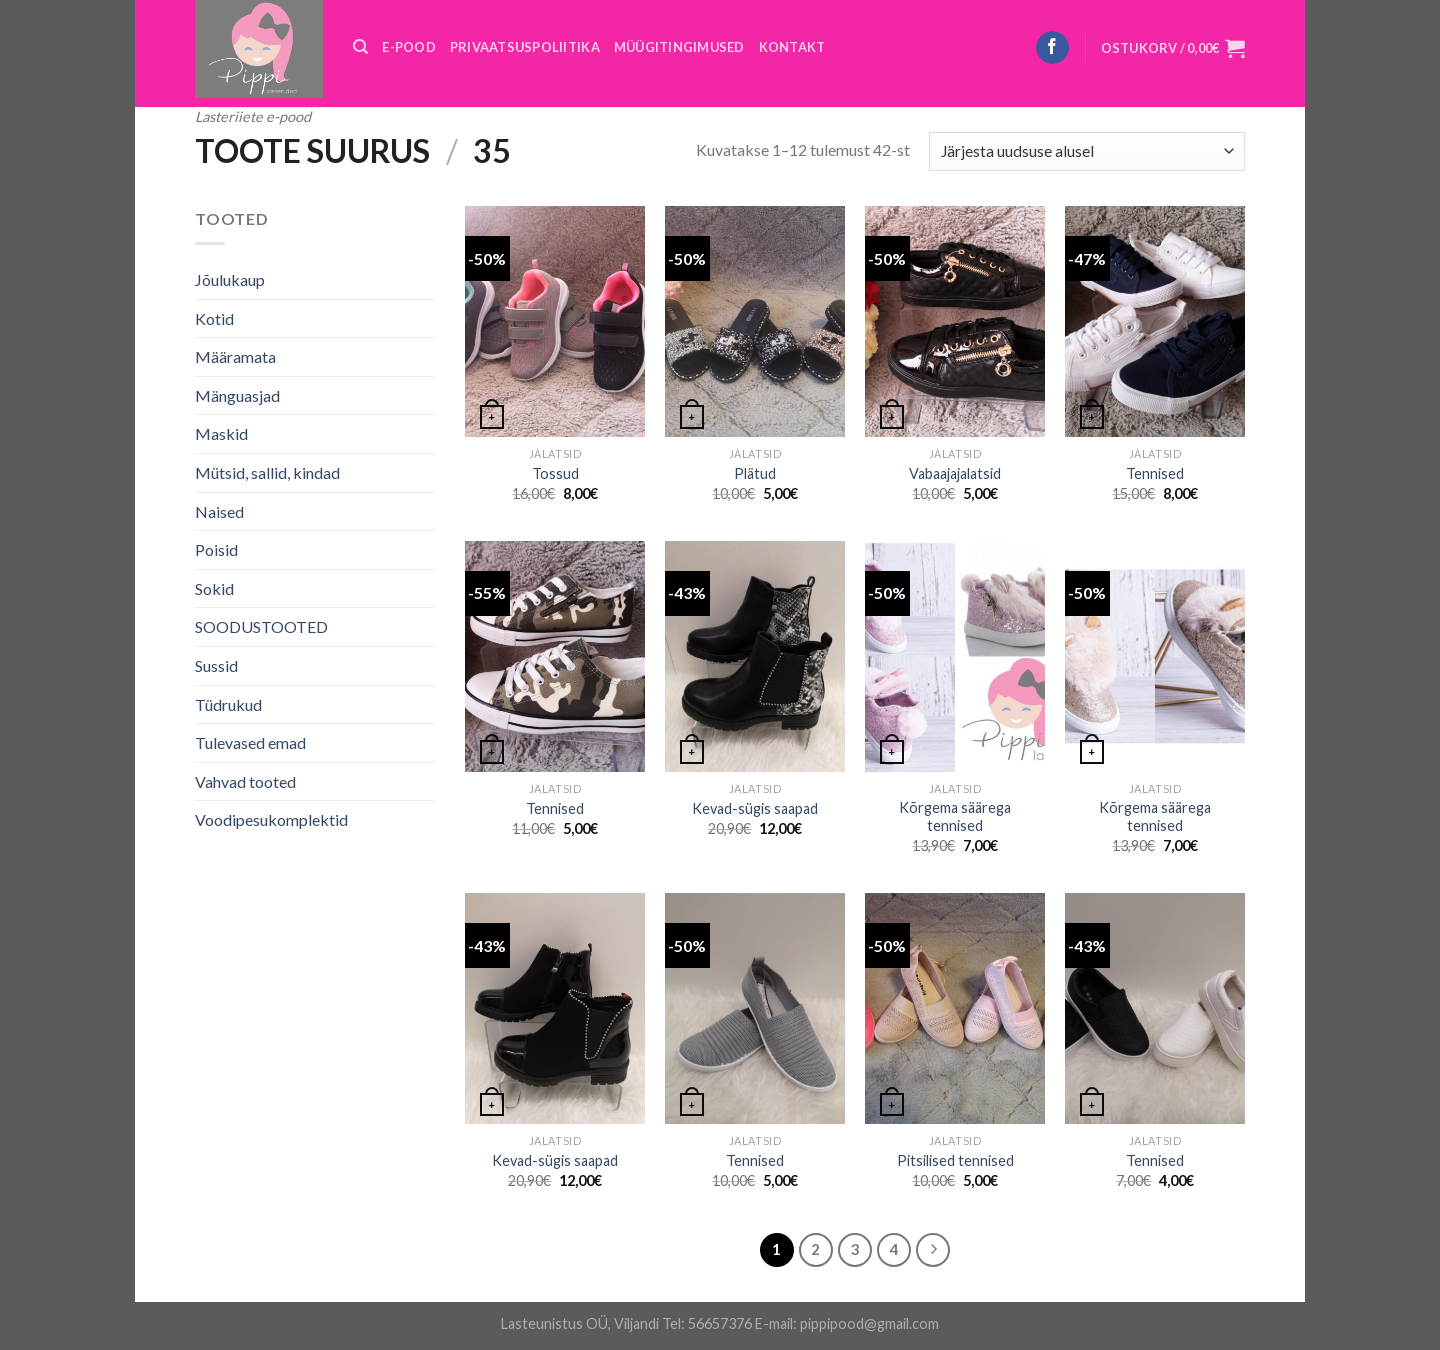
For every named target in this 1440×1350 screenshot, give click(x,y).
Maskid (221, 433)
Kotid (214, 318)
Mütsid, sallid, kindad (267, 472)
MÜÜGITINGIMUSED (679, 47)
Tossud (555, 473)
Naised (219, 511)
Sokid (214, 588)
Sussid (216, 665)
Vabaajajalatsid (955, 473)
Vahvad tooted (245, 781)
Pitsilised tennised (955, 1160)
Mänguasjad (237, 395)
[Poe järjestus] (1087, 151)
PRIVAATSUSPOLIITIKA (525, 47)
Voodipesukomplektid (271, 819)
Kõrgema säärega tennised (955, 817)
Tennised (1155, 473)
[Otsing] (360, 47)
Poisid (216, 549)
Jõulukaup (230, 279)
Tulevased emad (250, 742)
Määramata (235, 356)
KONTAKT (792, 47)
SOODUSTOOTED (261, 626)
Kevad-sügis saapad (755, 808)
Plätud (755, 473)
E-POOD (409, 47)
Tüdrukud (228, 704)
